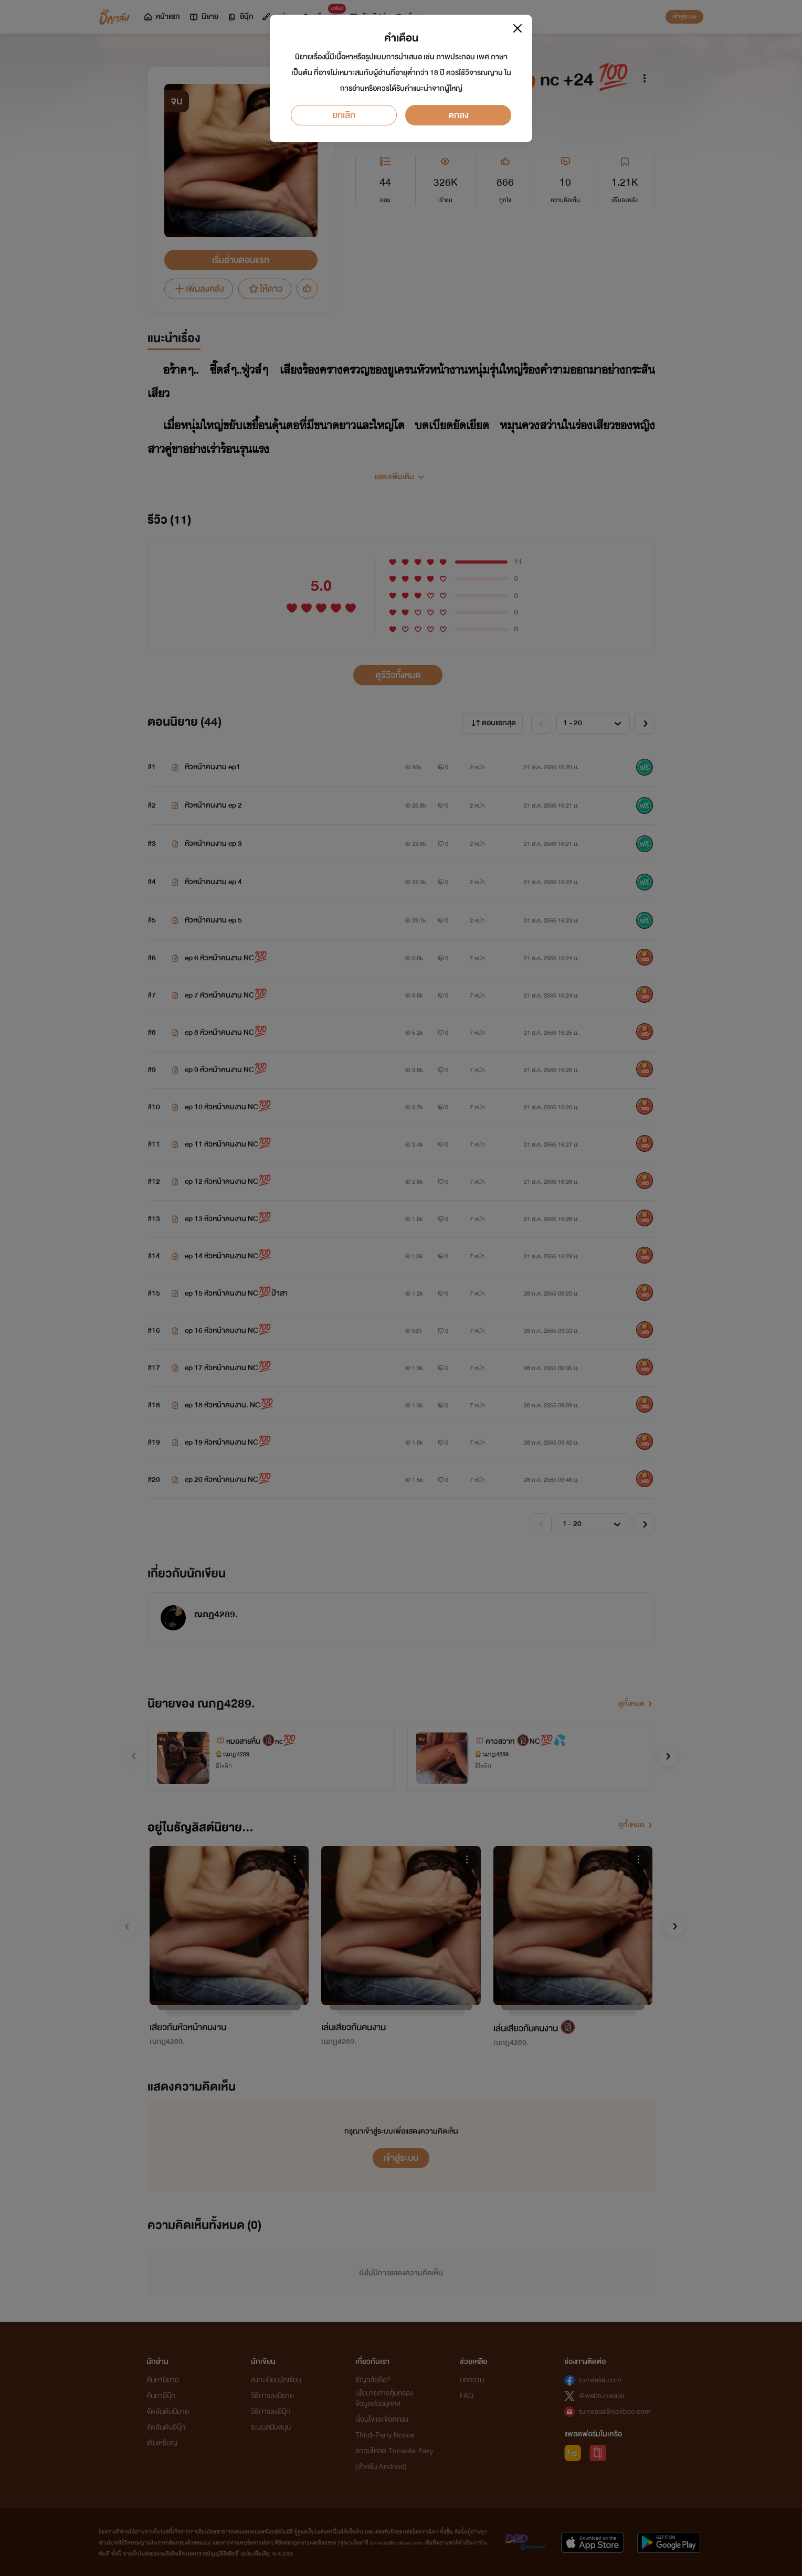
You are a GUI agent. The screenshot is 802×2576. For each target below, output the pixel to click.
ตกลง (458, 115)
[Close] (517, 28)
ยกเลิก (343, 115)
